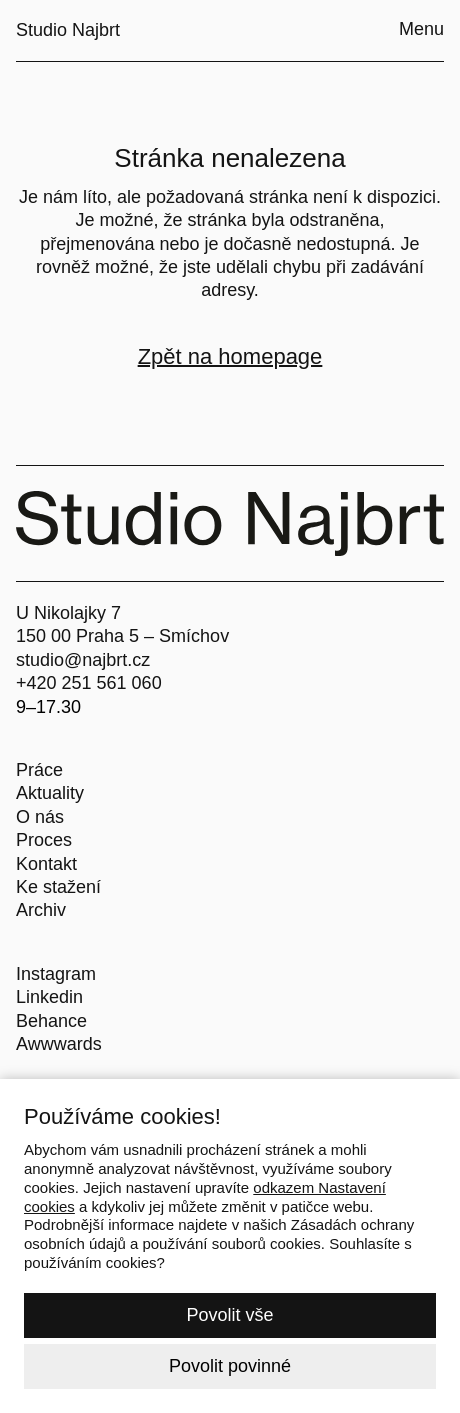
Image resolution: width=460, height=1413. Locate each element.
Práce (39, 770)
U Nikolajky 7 (68, 613)
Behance (51, 1021)
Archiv (41, 910)
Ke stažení (58, 887)
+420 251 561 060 (89, 683)
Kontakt (46, 864)
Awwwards (59, 1044)
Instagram (56, 974)
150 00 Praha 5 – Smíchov (122, 636)
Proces (44, 840)
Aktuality (50, 793)
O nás (40, 817)
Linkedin (49, 997)
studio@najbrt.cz (83, 660)
